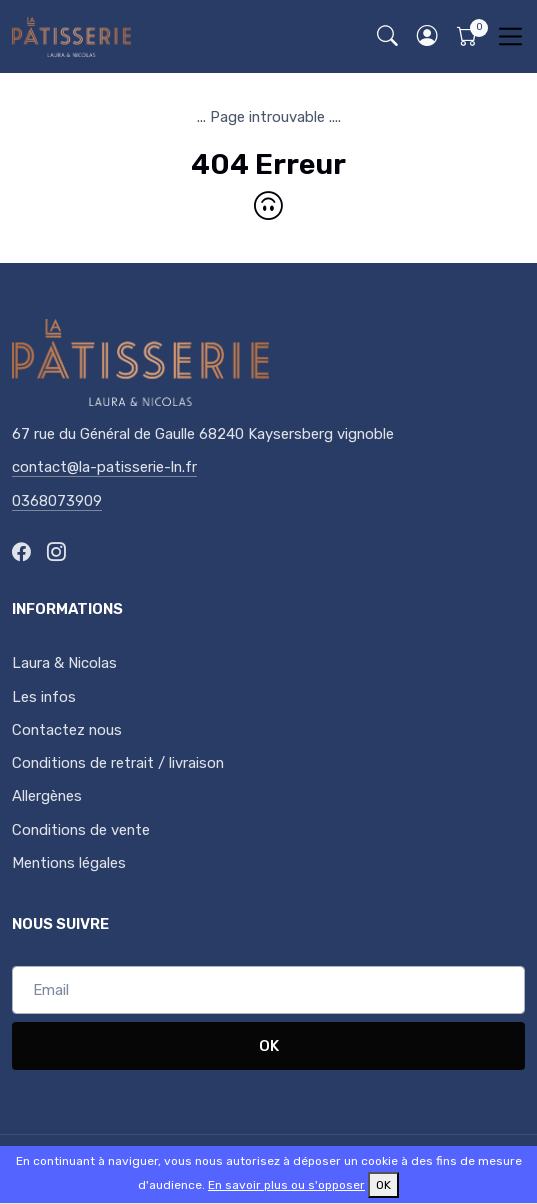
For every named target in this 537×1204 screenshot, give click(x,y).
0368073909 (57, 501)
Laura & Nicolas (64, 663)
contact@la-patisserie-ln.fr (104, 467)
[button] (427, 36)
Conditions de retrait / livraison (118, 763)
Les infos (44, 697)
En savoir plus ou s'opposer (286, 1185)
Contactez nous (67, 730)
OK (269, 1046)
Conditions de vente (81, 830)
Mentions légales (69, 863)
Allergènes (47, 796)
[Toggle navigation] (510, 36)
